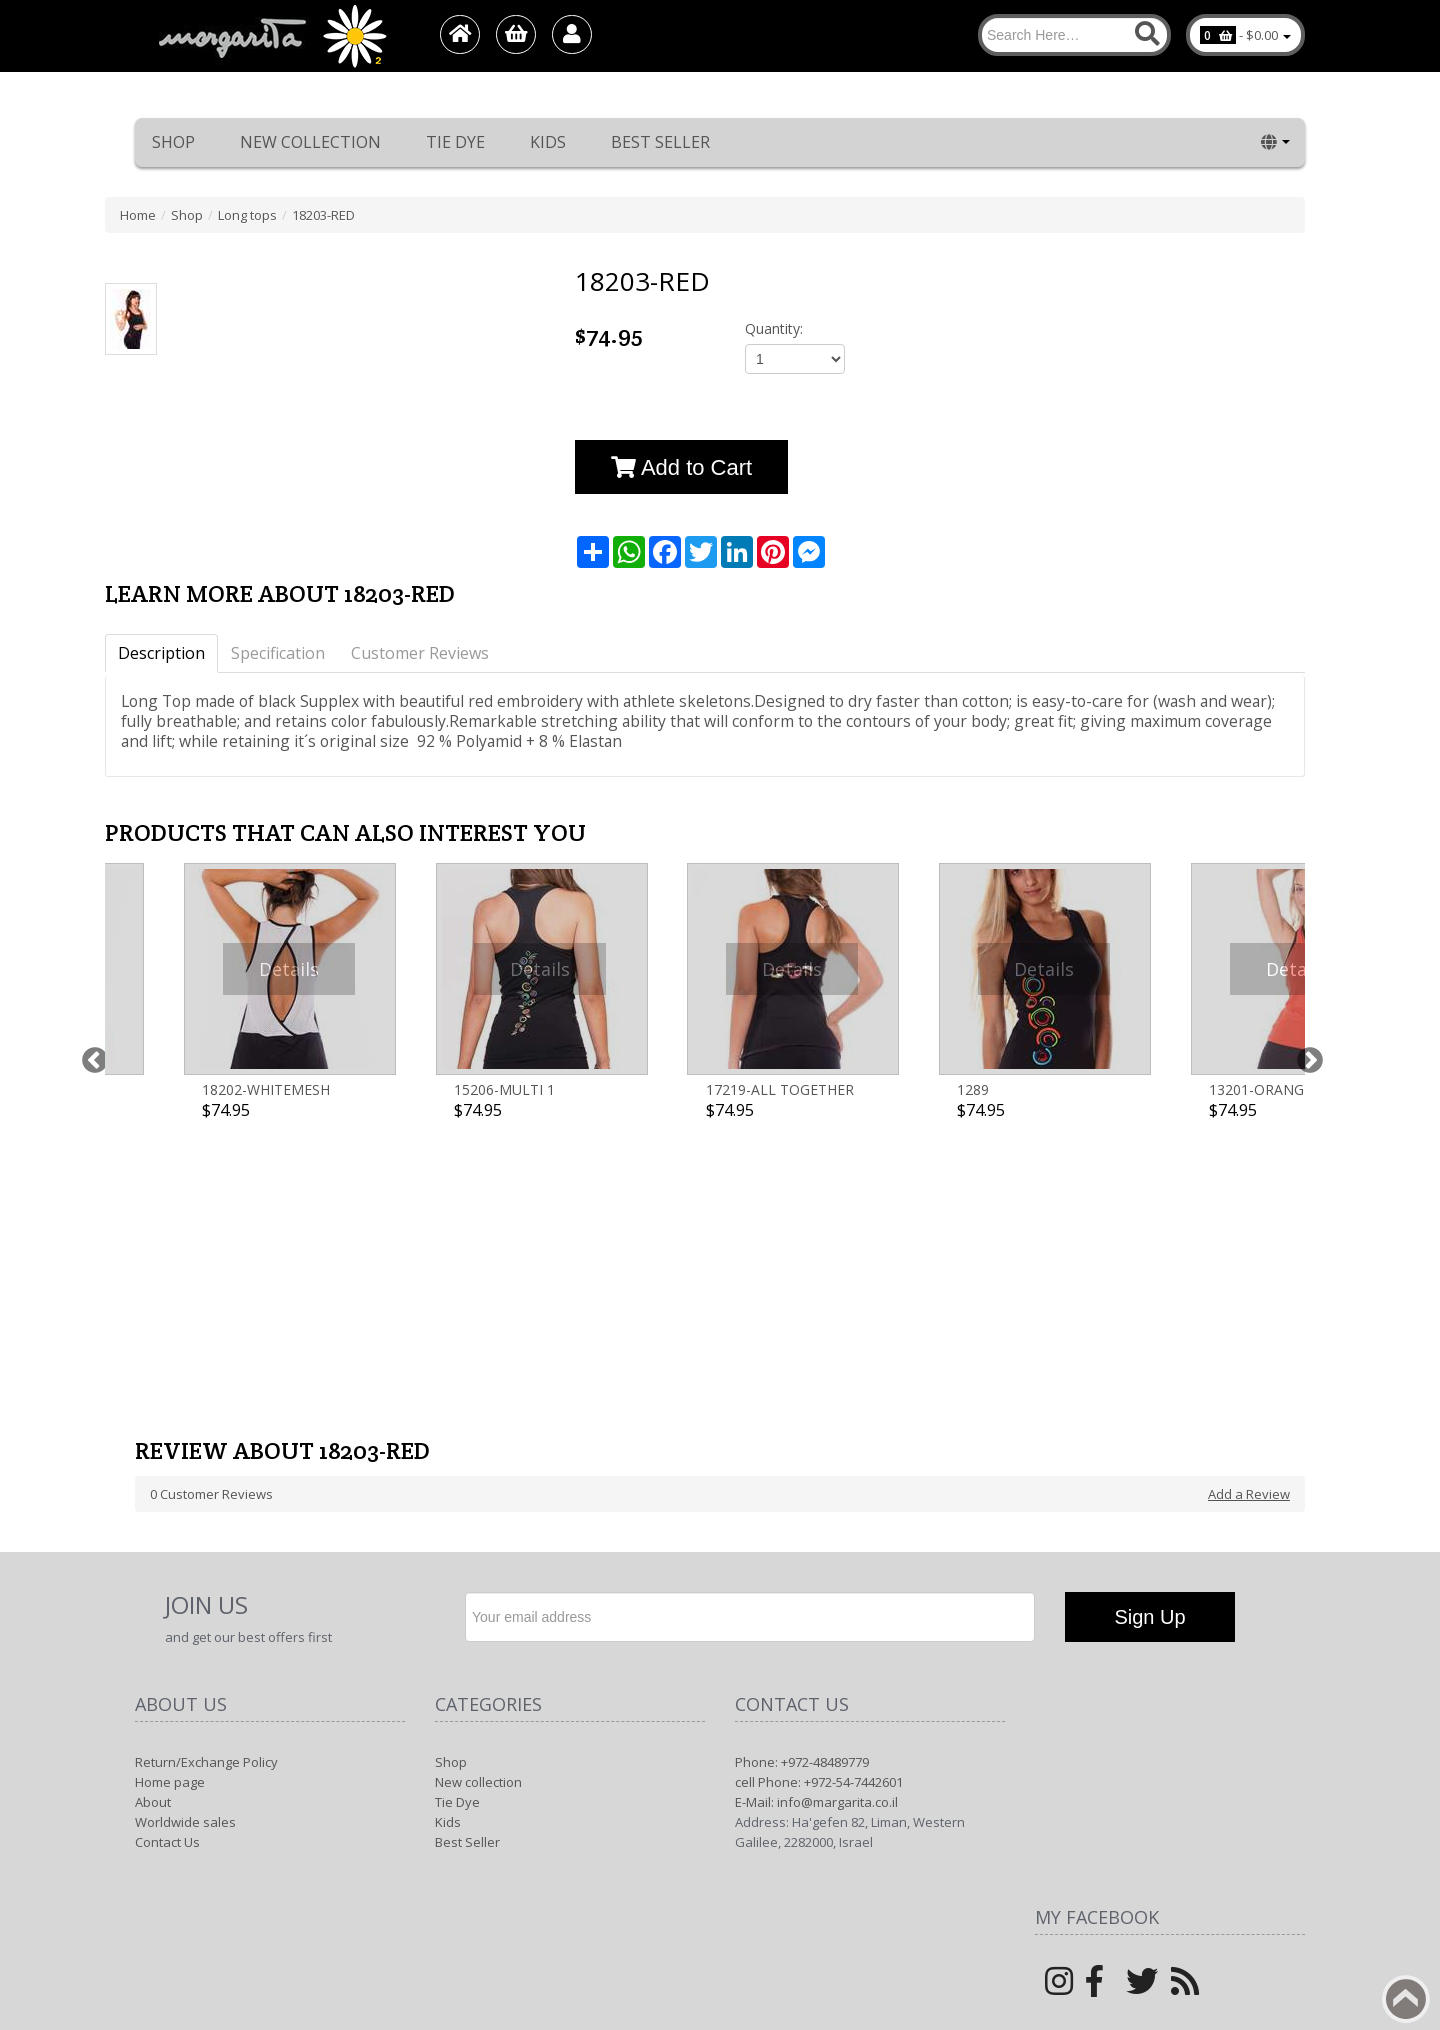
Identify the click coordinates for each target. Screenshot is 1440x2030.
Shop (173, 142)
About (153, 1522)
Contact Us (167, 1562)
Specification (278, 653)
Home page (170, 1502)
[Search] (1074, 35)
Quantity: (774, 328)
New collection (310, 142)
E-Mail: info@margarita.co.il (816, 1522)
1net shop (1245, 1783)
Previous (90, 958)
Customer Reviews (420, 653)
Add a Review (1249, 1214)
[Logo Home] (271, 36)
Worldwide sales (185, 1542)
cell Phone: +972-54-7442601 (819, 1502)
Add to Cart (681, 467)
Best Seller (660, 142)
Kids (548, 142)
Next (1305, 958)
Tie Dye (455, 142)
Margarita (1123, 1783)
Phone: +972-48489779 (802, 1482)
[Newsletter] (750, 1337)
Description (161, 653)
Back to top (1406, 1999)
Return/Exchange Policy (206, 1482)
